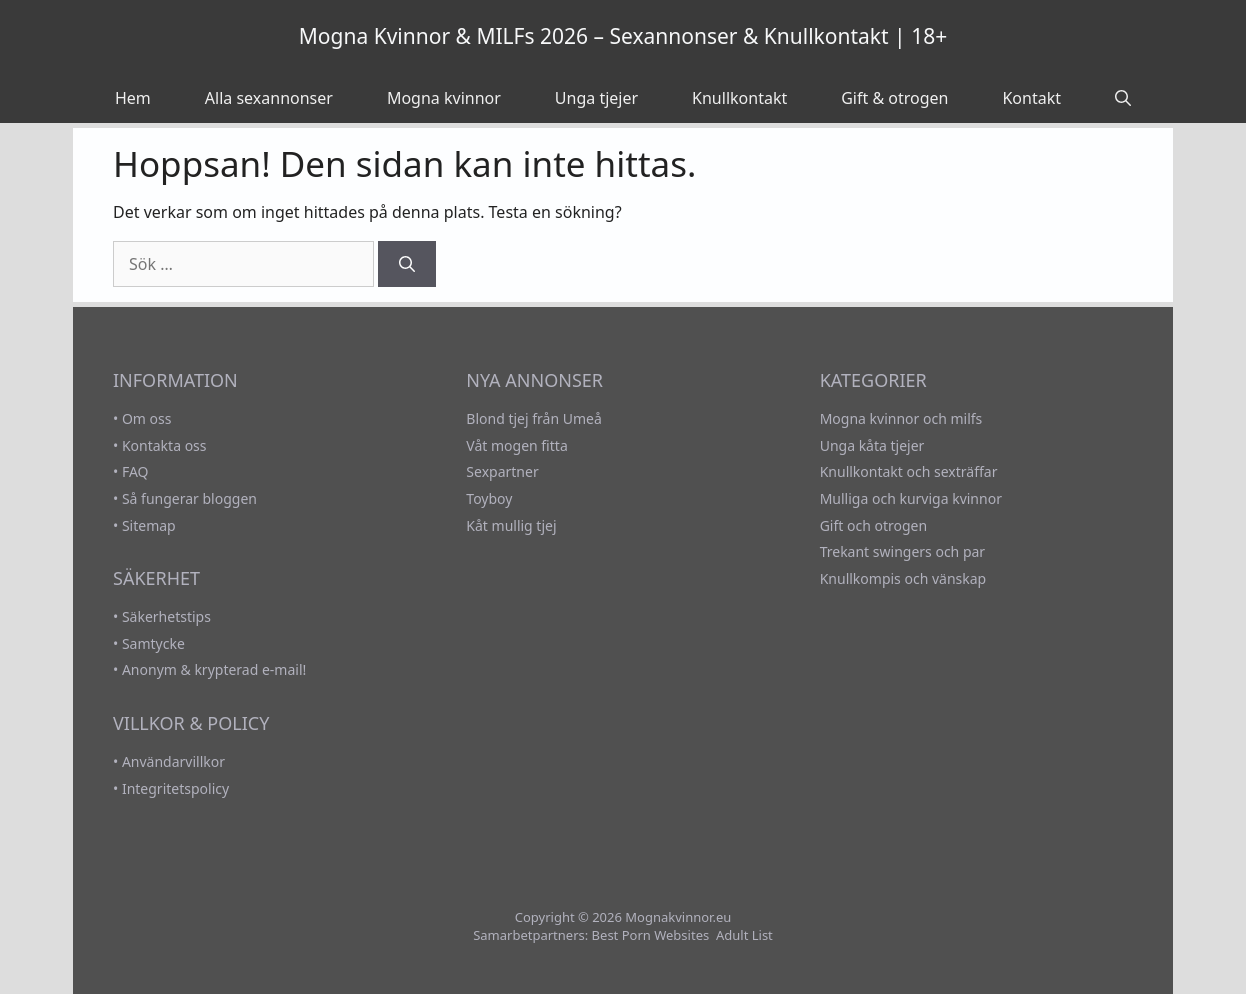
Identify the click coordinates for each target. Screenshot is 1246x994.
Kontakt (1031, 98)
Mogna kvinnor (444, 98)
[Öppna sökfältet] (1123, 98)
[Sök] (407, 264)
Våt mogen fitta (516, 445)
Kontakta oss (164, 445)
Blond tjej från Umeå (533, 418)
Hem (133, 98)
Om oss (147, 418)
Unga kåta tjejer (872, 445)
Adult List (744, 935)
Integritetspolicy (175, 788)
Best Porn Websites (651, 935)
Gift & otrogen (894, 98)
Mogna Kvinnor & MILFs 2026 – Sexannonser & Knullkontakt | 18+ (623, 36)
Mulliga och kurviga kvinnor (911, 498)
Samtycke (153, 643)
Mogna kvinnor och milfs (901, 418)
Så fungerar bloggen (189, 498)
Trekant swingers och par (903, 551)
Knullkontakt (739, 98)
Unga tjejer (596, 98)
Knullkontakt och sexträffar (909, 471)
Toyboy (489, 498)
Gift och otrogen (873, 525)
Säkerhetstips (166, 616)
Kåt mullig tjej (511, 525)
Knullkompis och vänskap (903, 578)
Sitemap (149, 525)
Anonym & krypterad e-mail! (214, 669)
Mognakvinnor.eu (678, 917)
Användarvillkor (173, 761)
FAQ (135, 471)
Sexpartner (502, 471)
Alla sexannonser (269, 98)
